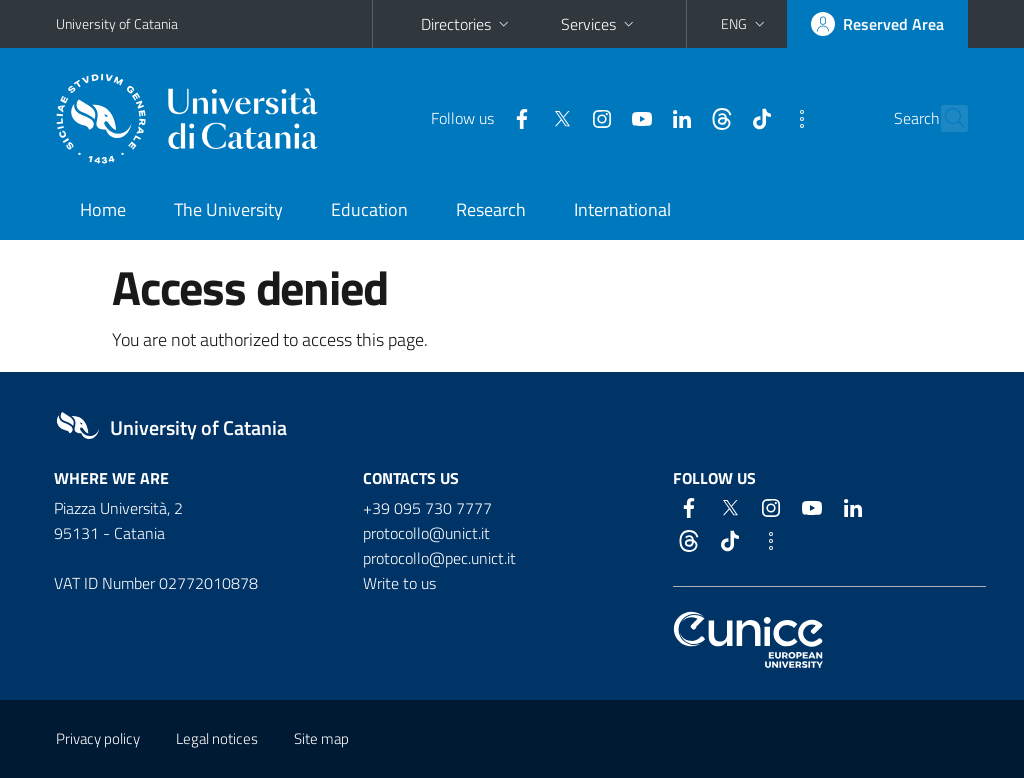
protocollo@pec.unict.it (439, 558)
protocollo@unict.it (426, 533)
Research (491, 209)
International (622, 209)
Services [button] (599, 24)
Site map (321, 738)
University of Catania (117, 23)
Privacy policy (98, 738)
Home (103, 209)
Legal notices (217, 738)
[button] (745, 24)
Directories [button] (467, 24)
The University (228, 209)
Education (369, 209)
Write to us (399, 583)
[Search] (956, 119)
